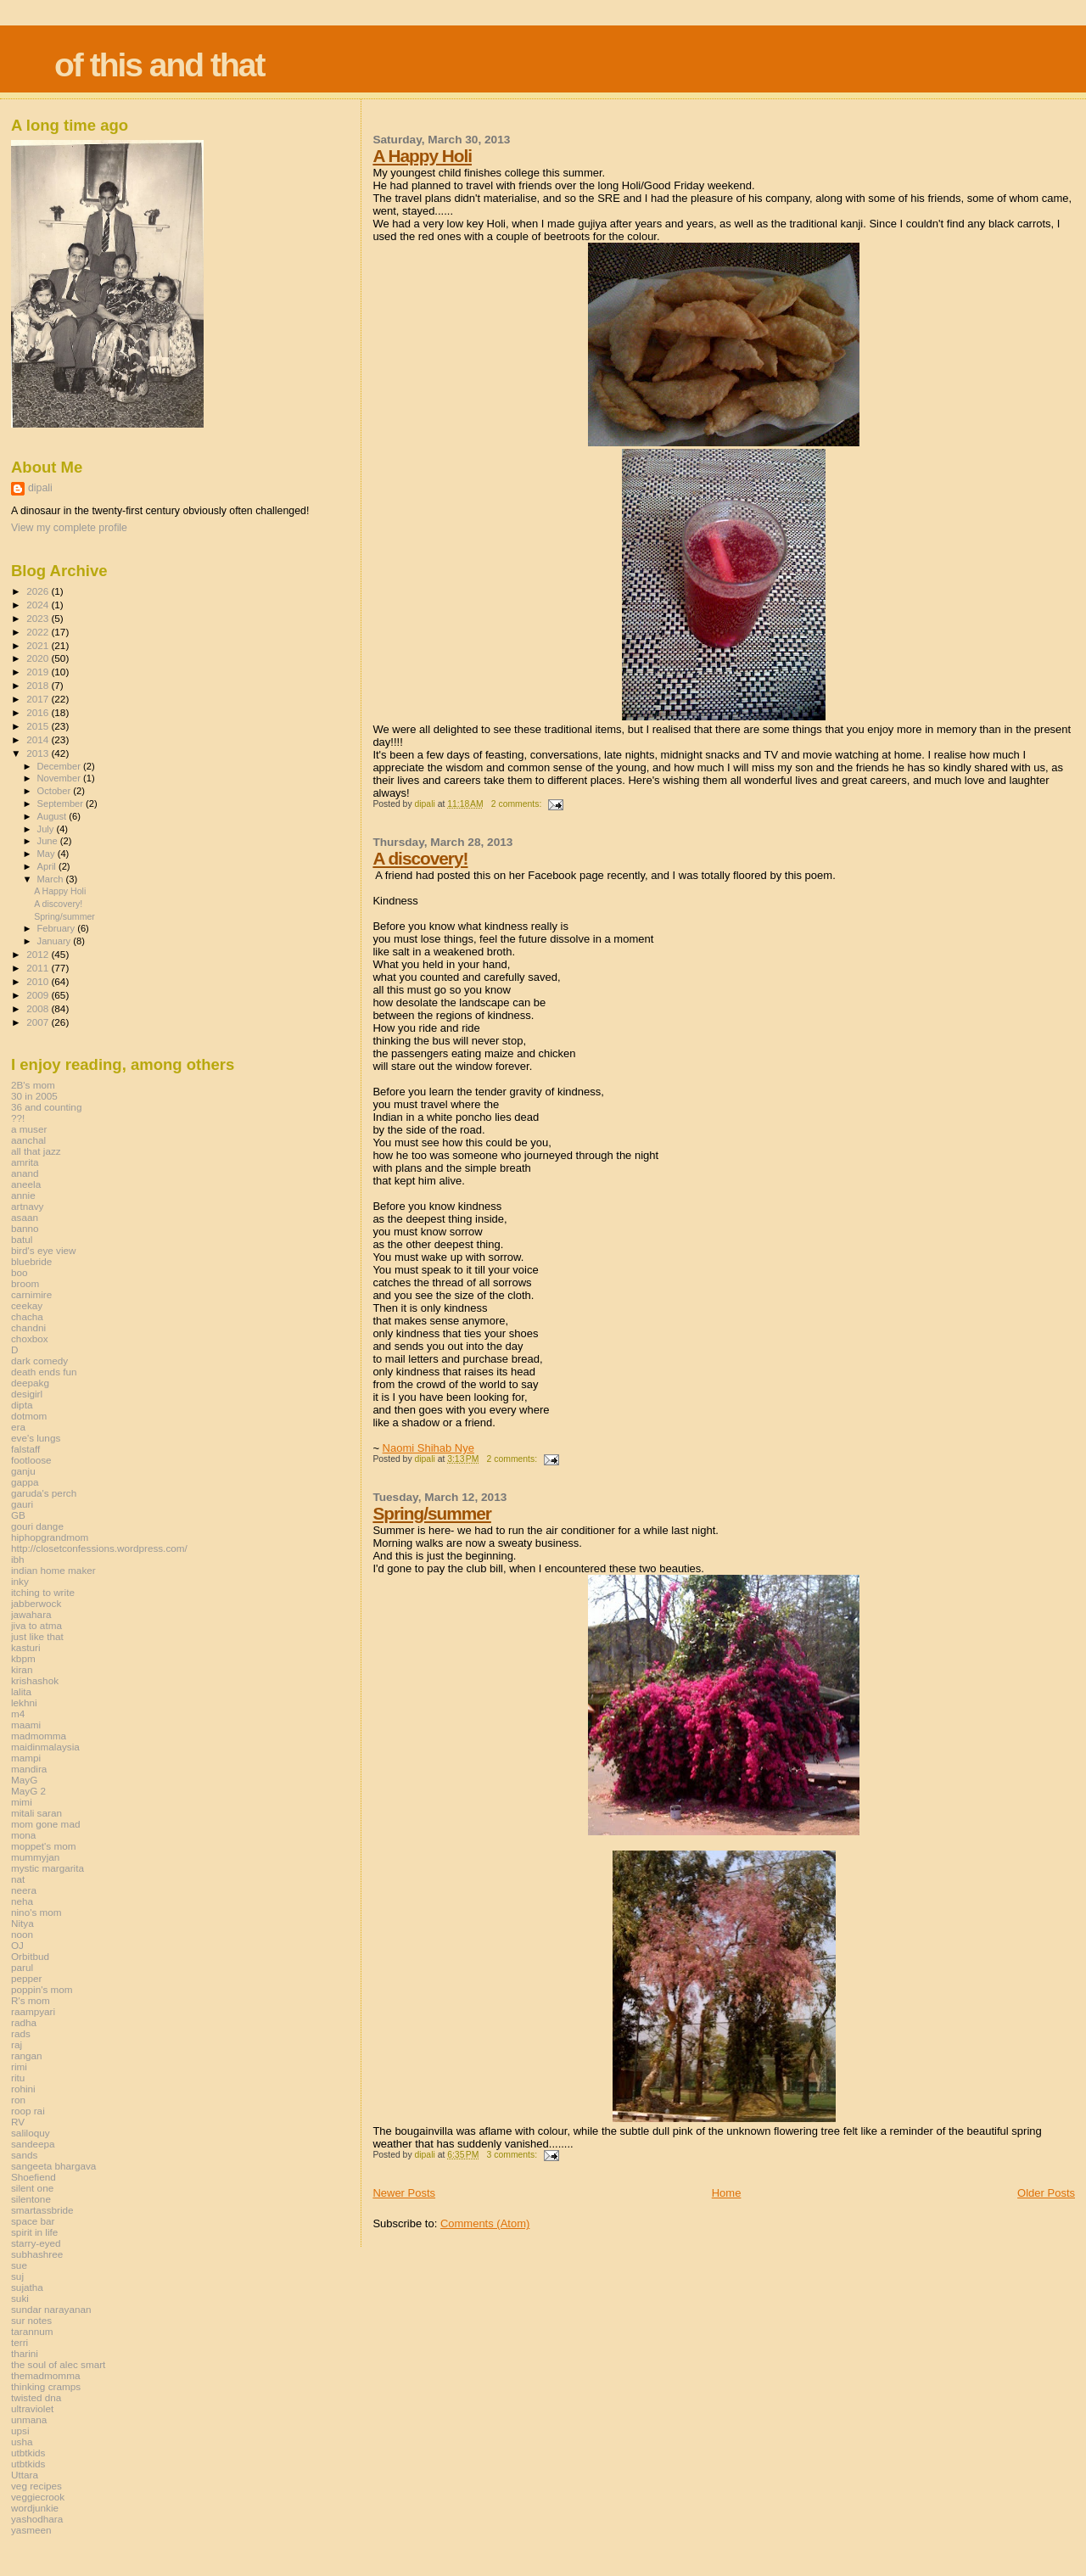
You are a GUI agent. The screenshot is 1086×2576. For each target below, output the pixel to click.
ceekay (26, 1305)
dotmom (29, 1415)
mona (23, 1834)
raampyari (33, 2011)
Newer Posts (403, 2193)
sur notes (31, 2320)
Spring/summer (431, 1513)
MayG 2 (28, 1790)
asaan (24, 1217)
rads (21, 2033)
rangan (26, 2055)
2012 (38, 954)
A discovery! (419, 858)
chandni (28, 1327)
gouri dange (37, 1526)
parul (22, 1967)
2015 (38, 725)
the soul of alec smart (58, 2364)
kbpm (23, 1658)
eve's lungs (35, 1437)
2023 (38, 618)
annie (23, 1195)
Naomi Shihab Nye (428, 1448)
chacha (27, 1316)
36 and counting (46, 1106)
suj (17, 2276)
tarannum (32, 2331)
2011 (38, 967)
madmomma (38, 1735)
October (55, 791)
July (47, 829)
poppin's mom (42, 1989)
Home (727, 2193)
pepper (26, 1978)
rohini (23, 2088)
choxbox (29, 1338)
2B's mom (33, 1084)
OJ (17, 1945)
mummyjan (35, 1856)
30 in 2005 (34, 1095)
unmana (29, 2419)
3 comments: (513, 2154)
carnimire (31, 1294)
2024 (38, 604)
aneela (26, 1184)
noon (22, 1934)
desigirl (26, 1393)
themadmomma (45, 2375)
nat (18, 1878)
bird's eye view (43, 1250)
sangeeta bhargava (53, 2165)
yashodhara (37, 2518)
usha (21, 2441)
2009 (38, 994)
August (53, 816)
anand (25, 1173)
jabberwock (36, 1603)
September (62, 803)
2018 (38, 685)
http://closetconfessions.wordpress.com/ (99, 1548)
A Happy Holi (422, 155)
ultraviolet (32, 2408)
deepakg (30, 1382)
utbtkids (28, 2452)
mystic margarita (47, 1867)
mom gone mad (45, 1823)
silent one (32, 2187)
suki (20, 2298)
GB (18, 1514)
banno (25, 1228)
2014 (38, 739)
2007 (38, 1022)
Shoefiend (33, 2176)
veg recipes (36, 2485)
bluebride (31, 1261)
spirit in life (34, 2231)
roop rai (28, 2110)
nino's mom (36, 1912)
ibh (18, 1559)
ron (18, 2099)
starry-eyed (36, 2242)
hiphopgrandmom (49, 1537)
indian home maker (53, 1570)
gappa (25, 1481)
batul (21, 1239)
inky (20, 1581)
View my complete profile (69, 528)
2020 (38, 658)
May (47, 853)
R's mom (30, 2000)
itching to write (43, 1592)
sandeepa (32, 2143)
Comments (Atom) (484, 2223)
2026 (38, 590)
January (55, 941)
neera (23, 1890)
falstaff (25, 1448)
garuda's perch (43, 1492)
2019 (38, 671)
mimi (21, 1801)
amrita (25, 1162)
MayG (24, 1779)
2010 (38, 981)
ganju (23, 1470)
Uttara (24, 2474)
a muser (29, 1128)
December (60, 766)
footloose (31, 1459)
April (48, 866)
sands (24, 2154)
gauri (22, 1503)
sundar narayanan (51, 2309)
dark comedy (39, 1360)
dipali (40, 488)
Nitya (22, 1923)
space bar (32, 2220)
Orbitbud (30, 1956)
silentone (31, 2198)
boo (19, 1272)
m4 (18, 1713)
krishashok (35, 1680)
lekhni (24, 1702)
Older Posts (1046, 2193)
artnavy (27, 1206)
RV (18, 2121)
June (48, 841)
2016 (38, 712)
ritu (18, 2077)
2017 (38, 698)
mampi (26, 1757)
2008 (38, 1008)
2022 (38, 631)
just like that (37, 1636)
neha (22, 1901)
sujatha (27, 2287)
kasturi (26, 1647)
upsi (20, 2430)
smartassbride (42, 2209)
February (57, 928)
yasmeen (31, 2529)
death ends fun (44, 1371)
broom (25, 1283)
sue (19, 2265)
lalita (21, 1691)
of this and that (159, 65)
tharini (24, 2353)
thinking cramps (46, 2386)
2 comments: (517, 804)
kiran (21, 1669)
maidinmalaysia (45, 1746)
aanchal (28, 1139)
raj (16, 2044)
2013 (38, 753)
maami (26, 1724)
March (51, 879)
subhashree (37, 2254)
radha (23, 2022)
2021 (38, 645)
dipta (21, 1404)
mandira (29, 1768)
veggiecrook (37, 2496)
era (18, 1426)
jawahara (31, 1614)
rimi (19, 2066)
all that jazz (36, 1150)
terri (19, 2342)
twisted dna (36, 2397)
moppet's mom (43, 1845)
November (60, 778)
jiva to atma (36, 1625)
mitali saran (36, 1812)
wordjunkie (35, 2507)
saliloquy (30, 2132)
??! (18, 1117)
